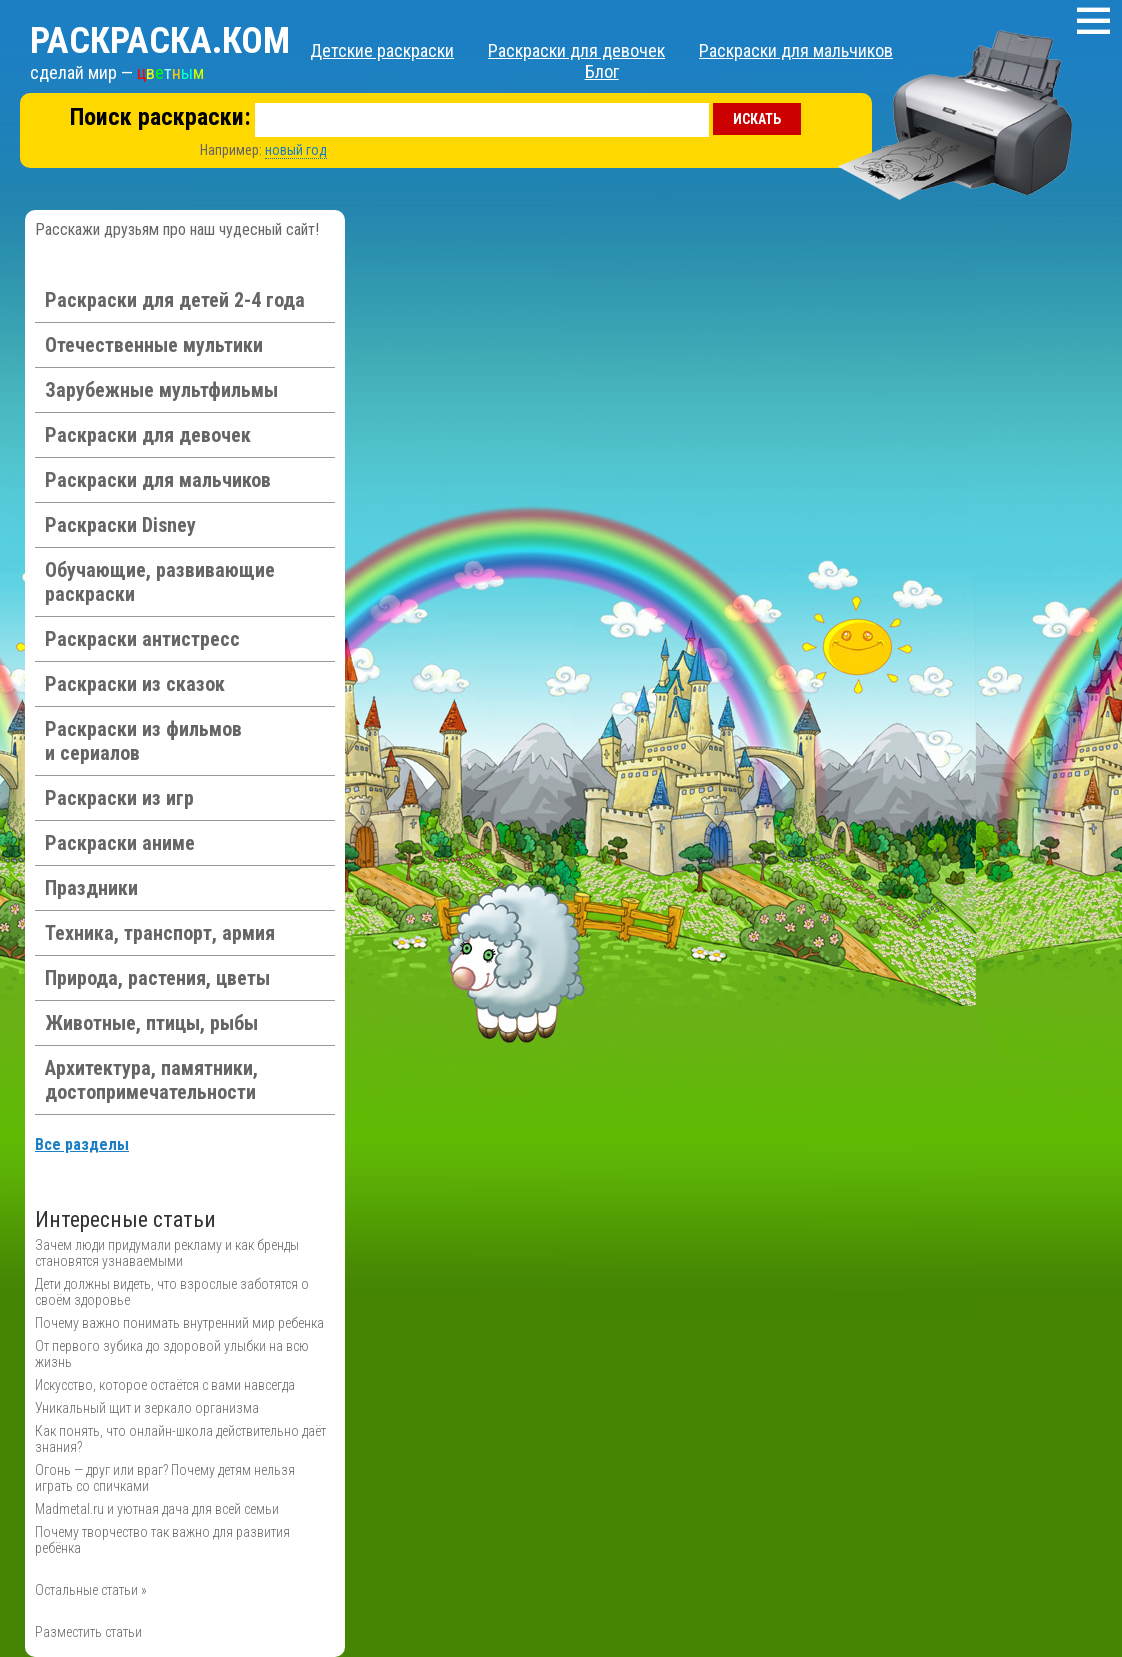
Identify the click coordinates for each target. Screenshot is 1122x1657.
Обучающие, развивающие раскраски (160, 582)
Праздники (91, 888)
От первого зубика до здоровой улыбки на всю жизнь (172, 1354)
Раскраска (160, 41)
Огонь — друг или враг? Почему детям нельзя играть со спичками (165, 1478)
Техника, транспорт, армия (160, 933)
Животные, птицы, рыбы (151, 1023)
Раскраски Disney (120, 525)
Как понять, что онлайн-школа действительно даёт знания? (180, 1439)
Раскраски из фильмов (143, 741)
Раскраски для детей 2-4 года (175, 300)
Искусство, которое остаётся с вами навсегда (165, 1385)
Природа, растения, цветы (157, 978)
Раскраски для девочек (576, 50)
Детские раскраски (382, 50)
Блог (602, 71)
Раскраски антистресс (142, 639)
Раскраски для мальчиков (796, 50)
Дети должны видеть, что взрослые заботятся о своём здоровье (172, 1292)
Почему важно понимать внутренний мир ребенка (179, 1323)
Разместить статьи (88, 1632)
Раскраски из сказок (135, 684)
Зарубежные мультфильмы (161, 390)
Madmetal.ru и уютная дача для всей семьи (157, 1509)
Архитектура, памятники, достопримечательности (151, 1080)
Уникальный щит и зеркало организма (147, 1408)
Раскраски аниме (120, 843)
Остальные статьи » (91, 1590)
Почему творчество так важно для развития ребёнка (162, 1540)
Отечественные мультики (154, 345)
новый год (296, 150)
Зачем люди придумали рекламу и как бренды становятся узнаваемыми (167, 1253)
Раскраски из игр (119, 798)
